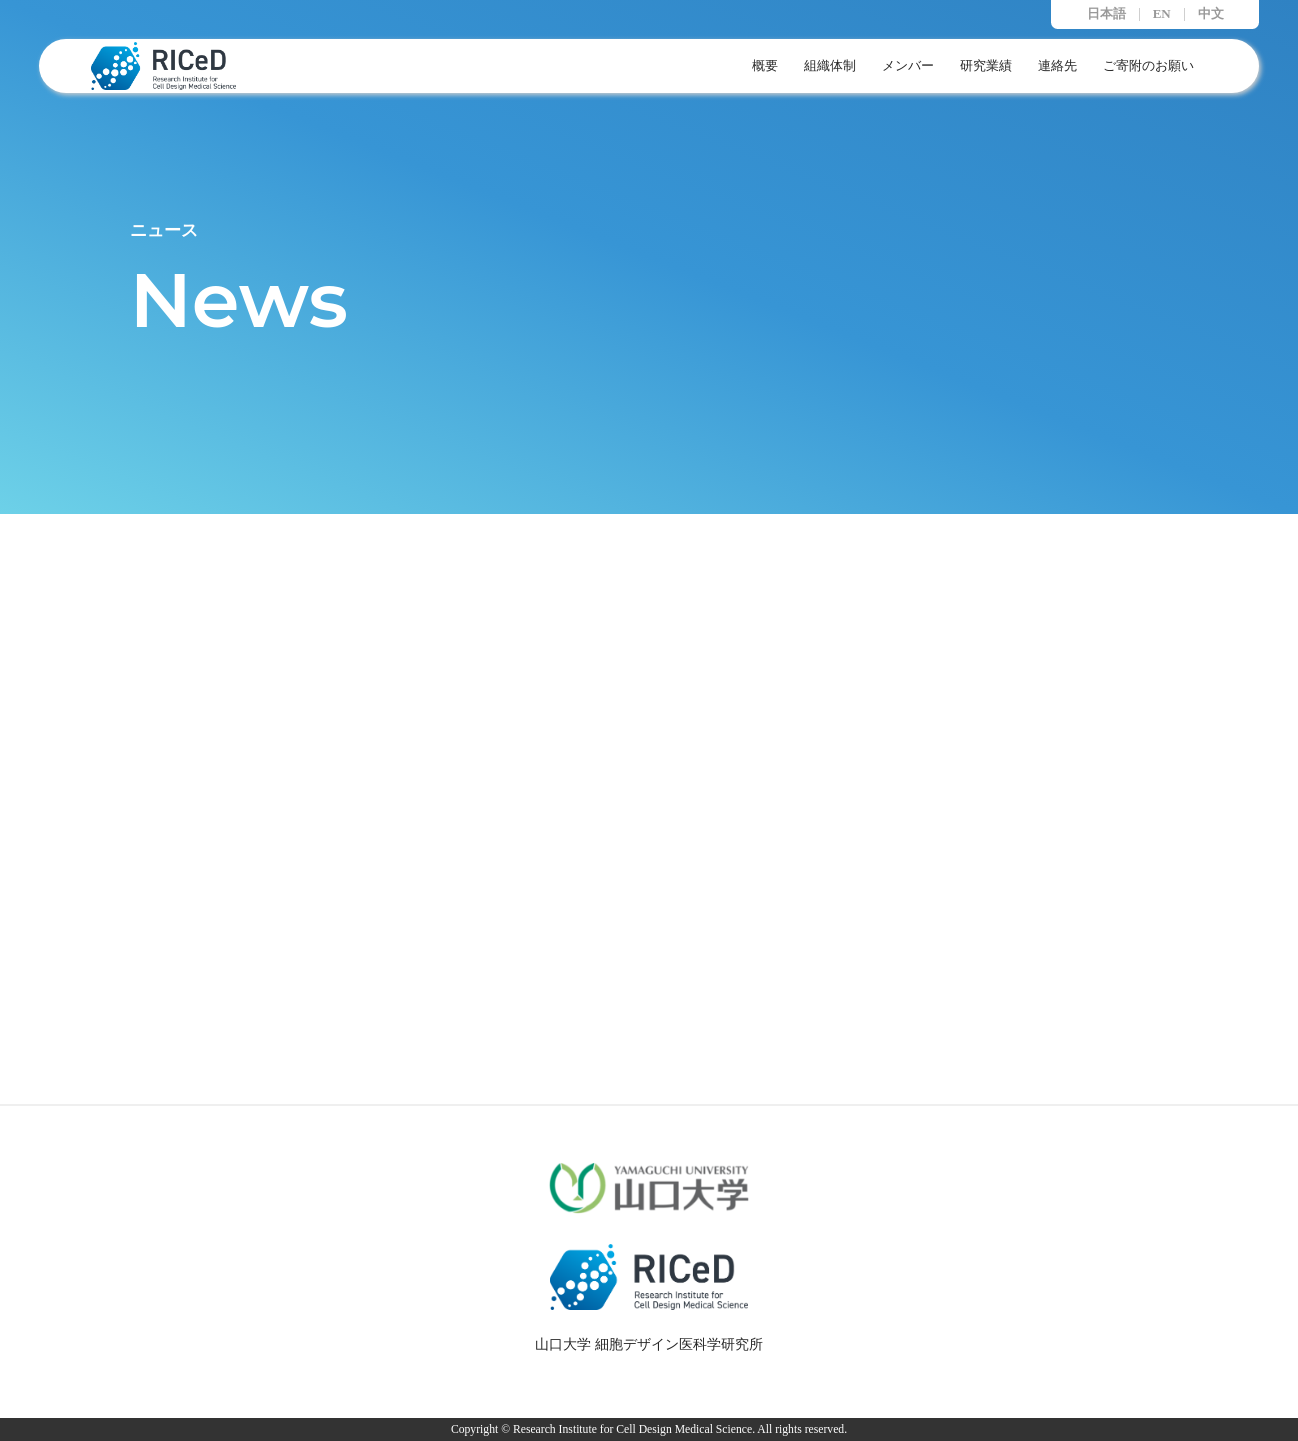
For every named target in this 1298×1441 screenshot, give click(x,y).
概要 (765, 65)
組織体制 (830, 65)
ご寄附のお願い (1148, 65)
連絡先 (1057, 65)
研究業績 (986, 65)
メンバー (908, 65)
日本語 (1106, 14)
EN (1162, 14)
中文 (1211, 14)
